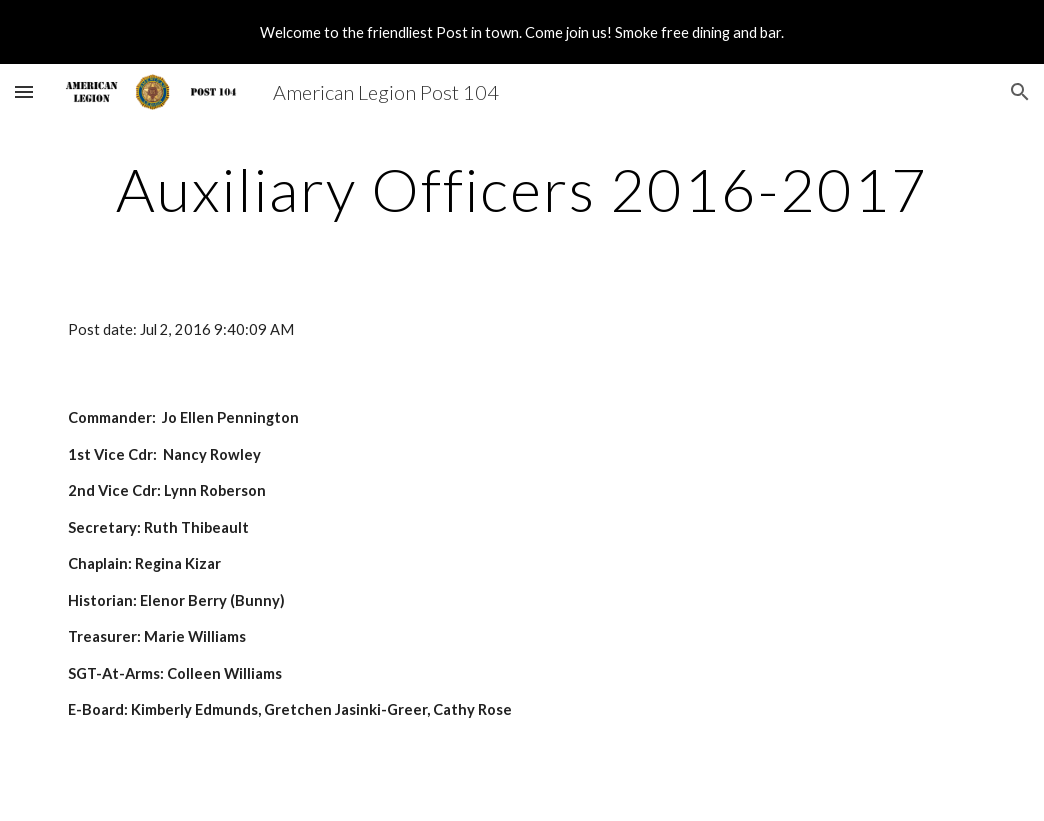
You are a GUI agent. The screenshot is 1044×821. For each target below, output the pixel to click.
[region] (522, 32)
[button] (24, 91)
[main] (522, 189)
